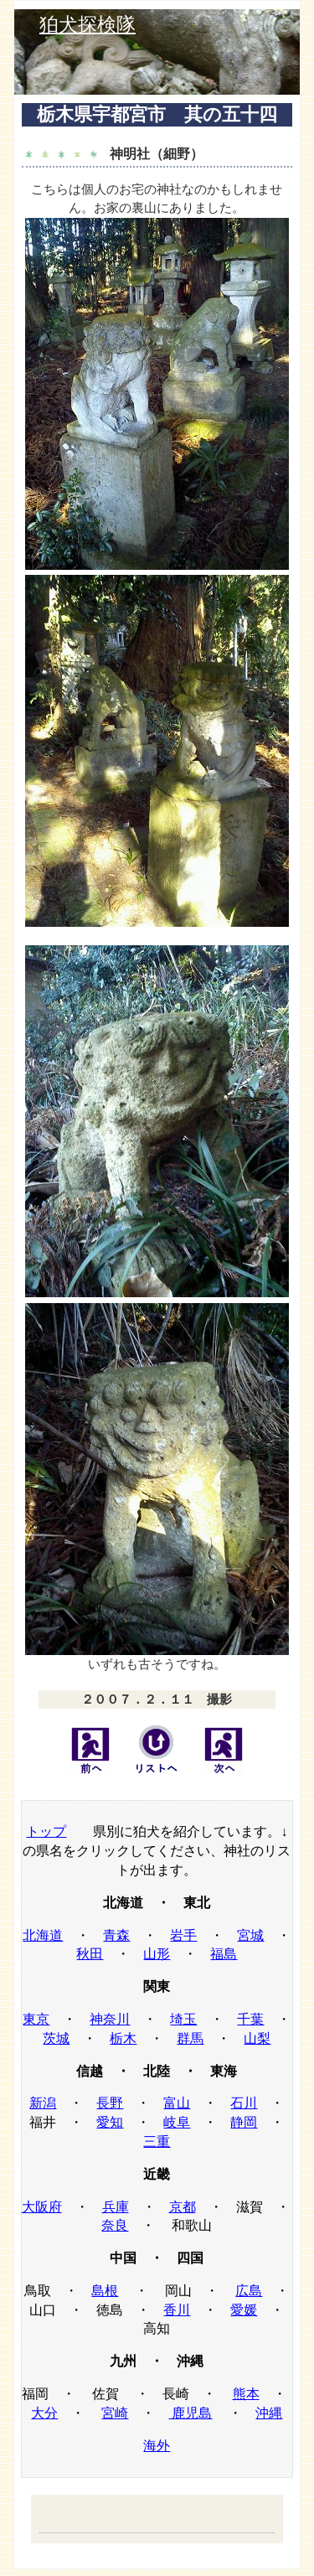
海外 (156, 2446)
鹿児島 (190, 2413)
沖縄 (268, 2413)
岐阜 (176, 2122)
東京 (36, 2019)
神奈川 (110, 2019)
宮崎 (114, 2413)
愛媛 (243, 2310)
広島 (248, 2291)
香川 (176, 2310)
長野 (109, 2103)
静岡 (243, 2122)
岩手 (183, 1935)
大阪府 (42, 2207)
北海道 (43, 1935)
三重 (156, 2141)
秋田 (89, 1954)
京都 (182, 2207)
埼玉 (183, 2019)
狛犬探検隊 (87, 24)
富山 (176, 2103)
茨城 (56, 2038)
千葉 (250, 2019)
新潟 (42, 2103)
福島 (223, 1954)
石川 (243, 2103)
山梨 (257, 2038)
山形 (156, 1954)
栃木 (123, 2038)
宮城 (250, 1935)
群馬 (190, 2038)
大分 (44, 2413)
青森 (116, 1935)
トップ (46, 1831)
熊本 (246, 2394)
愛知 (109, 2122)
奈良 (114, 2225)
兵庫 (115, 2207)
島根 (104, 2291)
